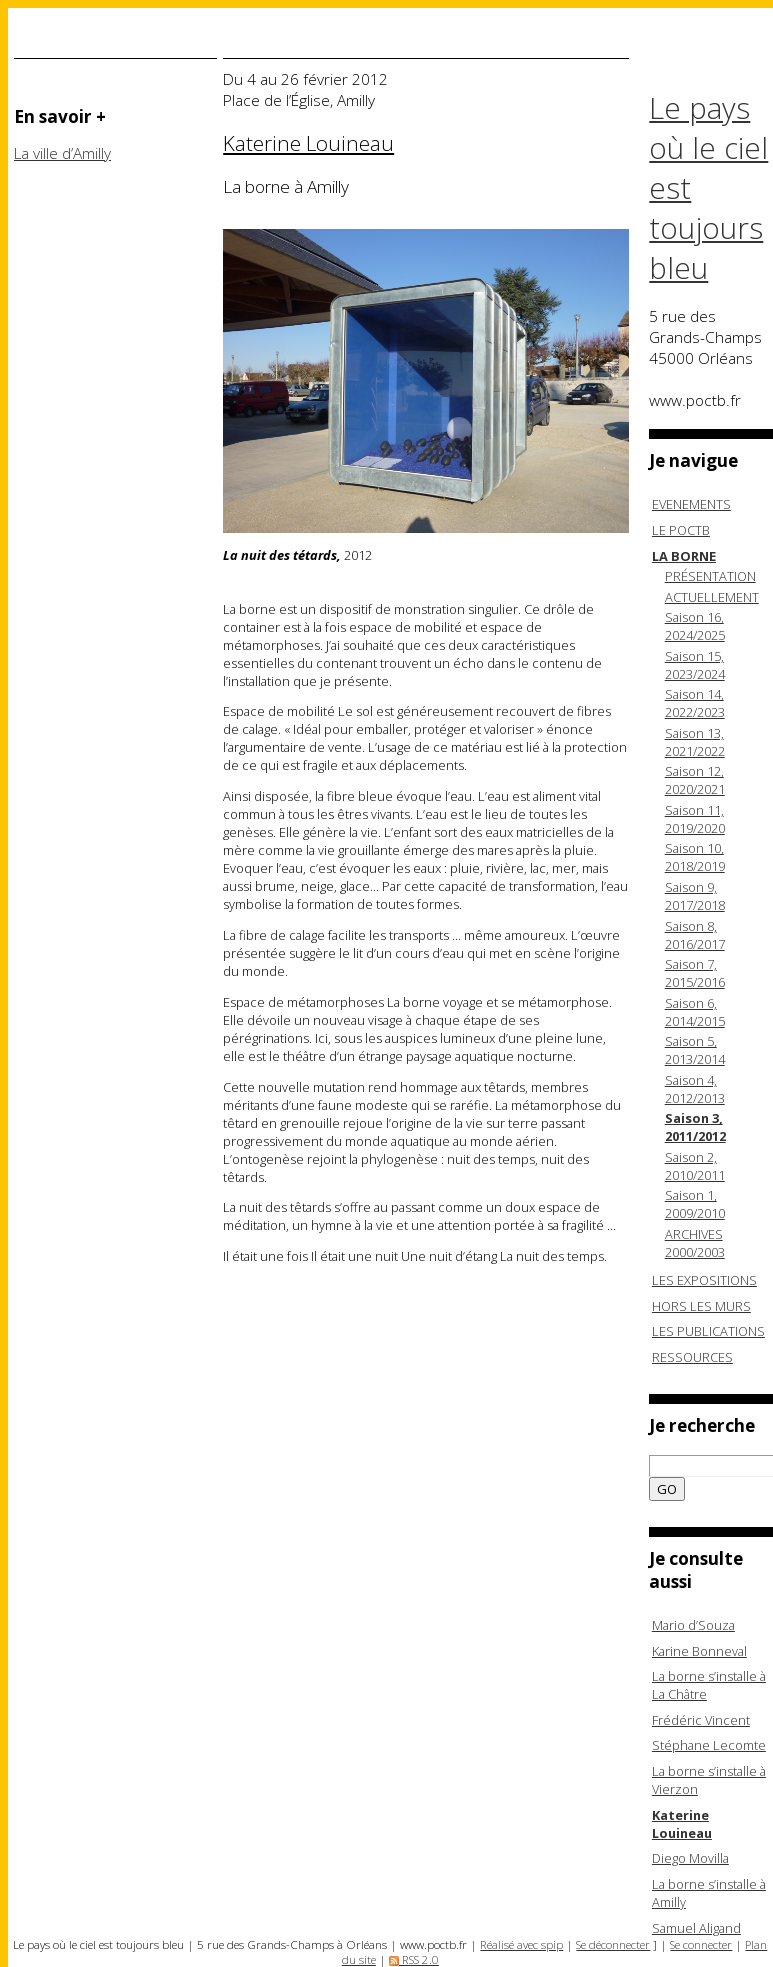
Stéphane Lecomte (709, 1745)
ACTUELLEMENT (712, 597)
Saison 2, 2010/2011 (695, 1166)
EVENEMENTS (691, 504)
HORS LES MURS (701, 1306)
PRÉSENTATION (710, 576)
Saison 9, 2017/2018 (695, 896)
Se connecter (701, 1944)
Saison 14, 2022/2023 (695, 703)
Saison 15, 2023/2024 (695, 665)
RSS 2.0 (414, 1959)
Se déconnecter (613, 1944)
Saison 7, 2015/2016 (695, 973)
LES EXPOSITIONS (704, 1280)
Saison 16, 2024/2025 (695, 626)
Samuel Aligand (696, 1928)
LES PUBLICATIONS (708, 1331)
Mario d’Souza (693, 1625)
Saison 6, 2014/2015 (695, 1012)
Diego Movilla (690, 1858)
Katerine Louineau (682, 1824)
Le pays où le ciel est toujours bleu (708, 188)
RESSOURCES (692, 1357)
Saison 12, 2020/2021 (695, 780)
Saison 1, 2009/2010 (695, 1204)
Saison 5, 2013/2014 (695, 1050)
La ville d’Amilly (62, 153)
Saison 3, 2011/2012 (695, 1127)
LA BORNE (684, 556)
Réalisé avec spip (521, 1944)
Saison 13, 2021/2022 (695, 742)
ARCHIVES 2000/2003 (695, 1243)
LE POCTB (681, 530)
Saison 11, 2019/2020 (695, 819)
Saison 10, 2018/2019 (695, 857)
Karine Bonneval (699, 1651)
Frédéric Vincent (701, 1720)
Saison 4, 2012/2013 (695, 1089)
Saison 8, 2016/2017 (695, 935)
